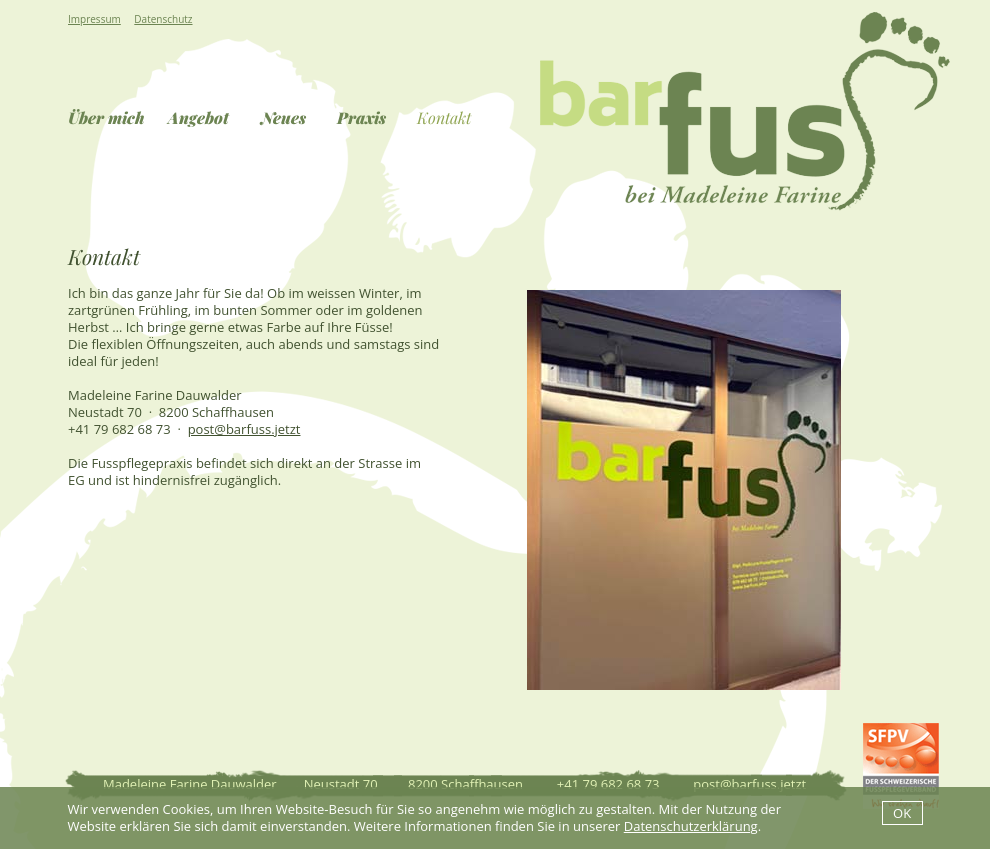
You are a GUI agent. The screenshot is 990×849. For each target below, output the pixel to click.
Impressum (94, 19)
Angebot (198, 117)
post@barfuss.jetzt (244, 429)
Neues (283, 117)
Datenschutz (163, 19)
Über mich (106, 117)
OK (902, 813)
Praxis (361, 117)
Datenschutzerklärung (691, 826)
